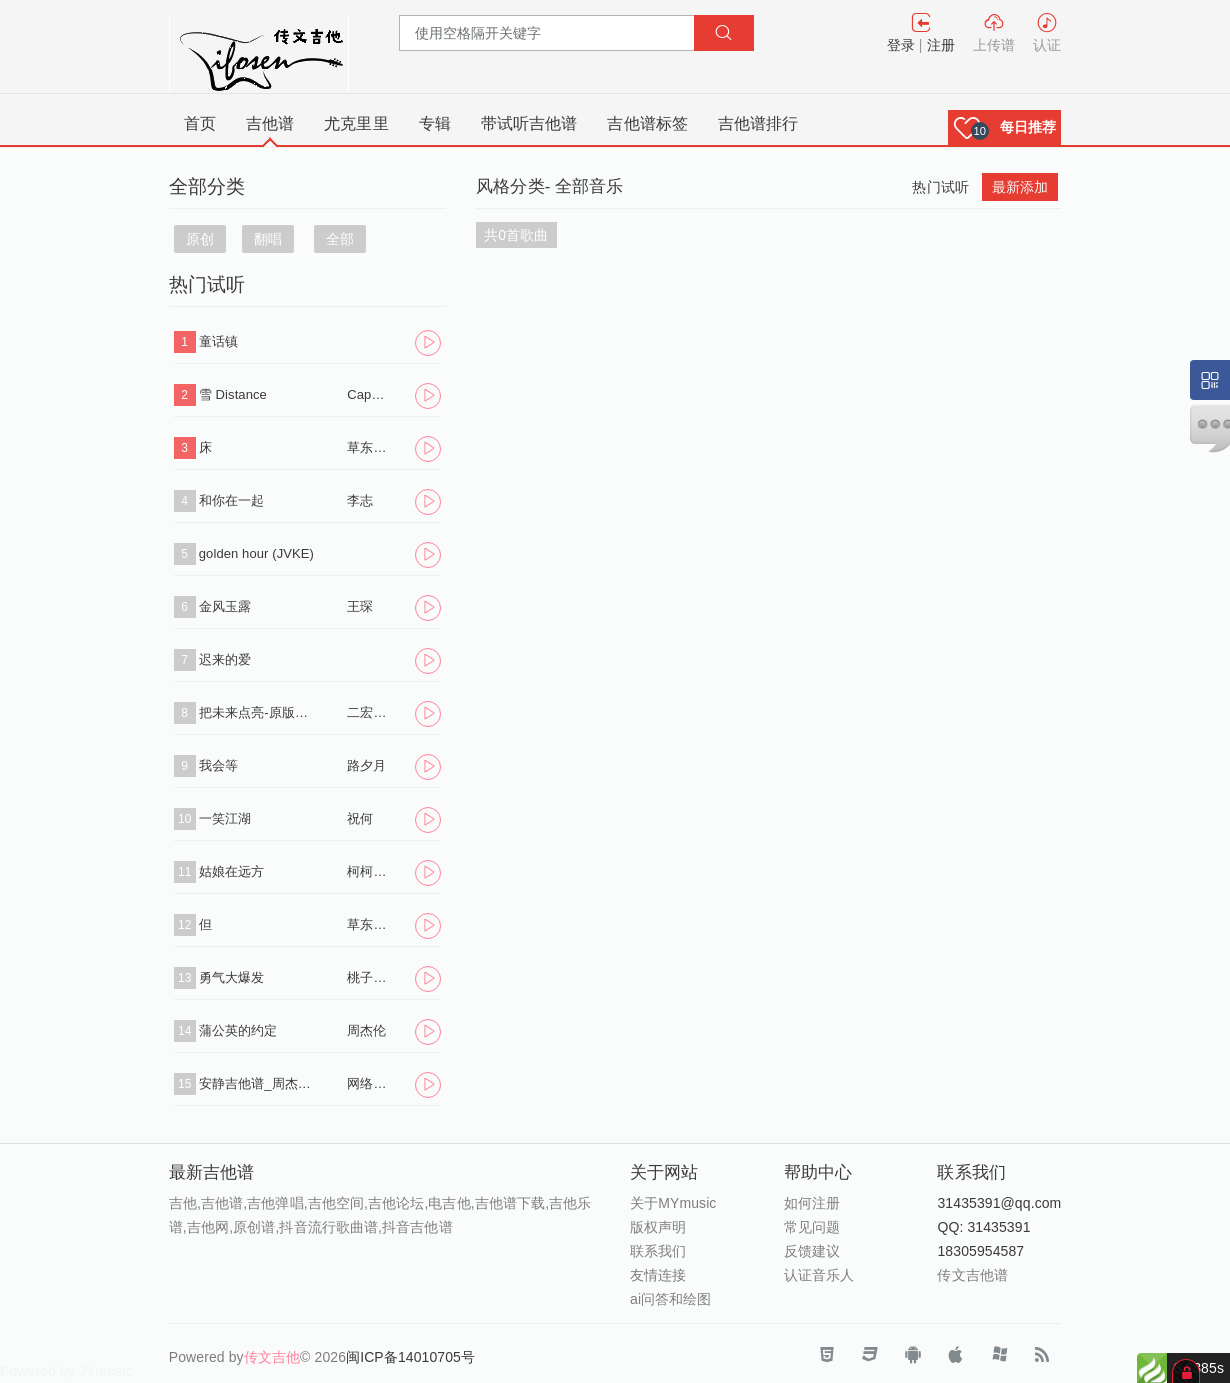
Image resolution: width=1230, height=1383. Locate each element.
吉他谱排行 (758, 123)
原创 (200, 239)
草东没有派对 (369, 447)
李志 (360, 500)
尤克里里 (356, 123)
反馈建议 (812, 1251)
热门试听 (940, 187)
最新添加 (1020, 187)
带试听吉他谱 (529, 123)
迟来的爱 (225, 659)
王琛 (360, 606)
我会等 (218, 765)
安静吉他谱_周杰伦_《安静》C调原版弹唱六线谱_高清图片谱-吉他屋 (258, 1083)
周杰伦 (366, 1030)
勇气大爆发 (232, 977)
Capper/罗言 (369, 394)
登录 (901, 45)
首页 (200, 123)
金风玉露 (225, 606)
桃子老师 (369, 977)
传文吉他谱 (972, 1275)
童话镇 (218, 341)
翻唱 (268, 239)
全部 (340, 239)
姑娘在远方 (232, 871)
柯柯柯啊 (369, 871)
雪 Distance (233, 394)
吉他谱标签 (647, 123)
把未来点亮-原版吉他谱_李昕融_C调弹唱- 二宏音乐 (258, 712)
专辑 (435, 123)
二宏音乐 (369, 712)
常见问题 (812, 1227)
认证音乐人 (819, 1275)
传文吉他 (272, 1357)
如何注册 (812, 1203)
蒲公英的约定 (238, 1030)
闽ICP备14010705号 (410, 1357)
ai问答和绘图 (671, 1299)
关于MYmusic (673, 1203)
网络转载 (369, 1083)
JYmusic (106, 1371)
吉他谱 (270, 123)
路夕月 (366, 765)
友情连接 (658, 1275)
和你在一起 (232, 500)
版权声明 (658, 1227)
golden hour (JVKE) (256, 553)
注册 (941, 45)
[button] (1005, 127)
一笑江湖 (225, 818)
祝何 (360, 818)
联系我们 (658, 1251)
